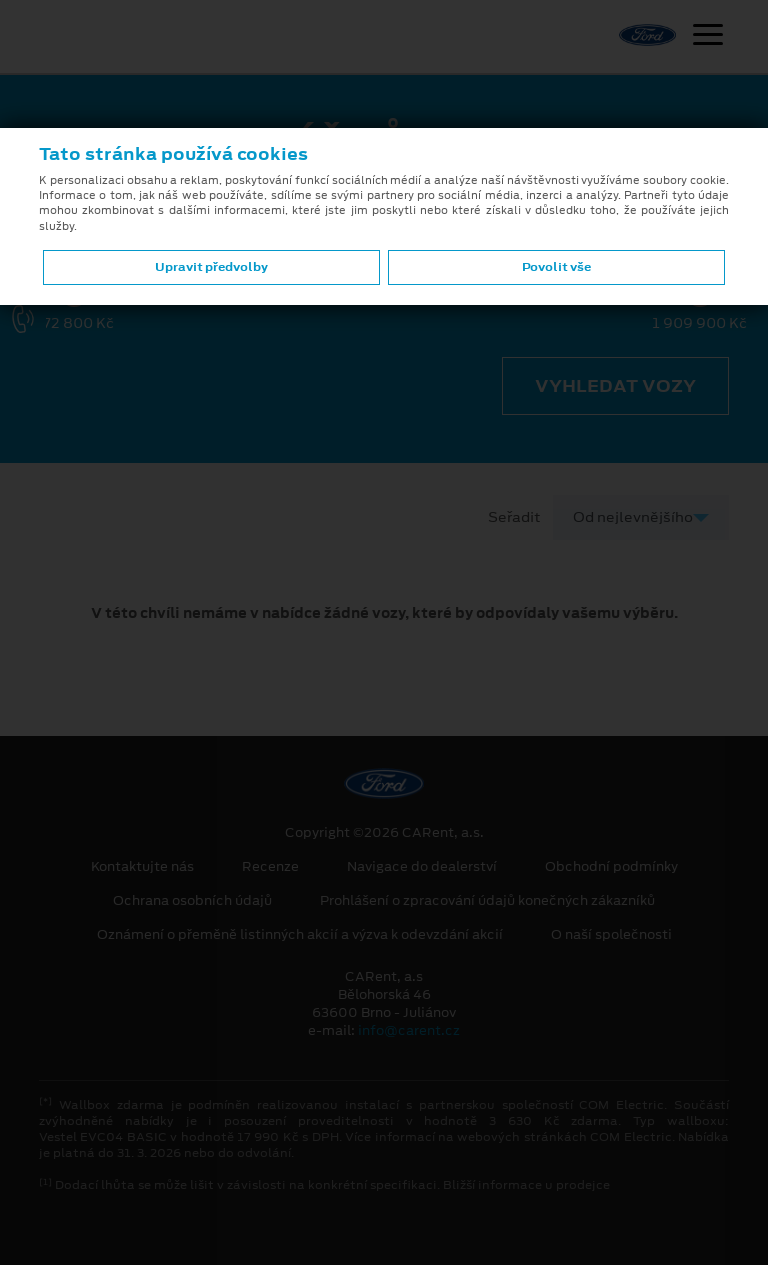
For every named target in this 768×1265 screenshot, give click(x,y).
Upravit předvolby (211, 267)
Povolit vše (556, 267)
